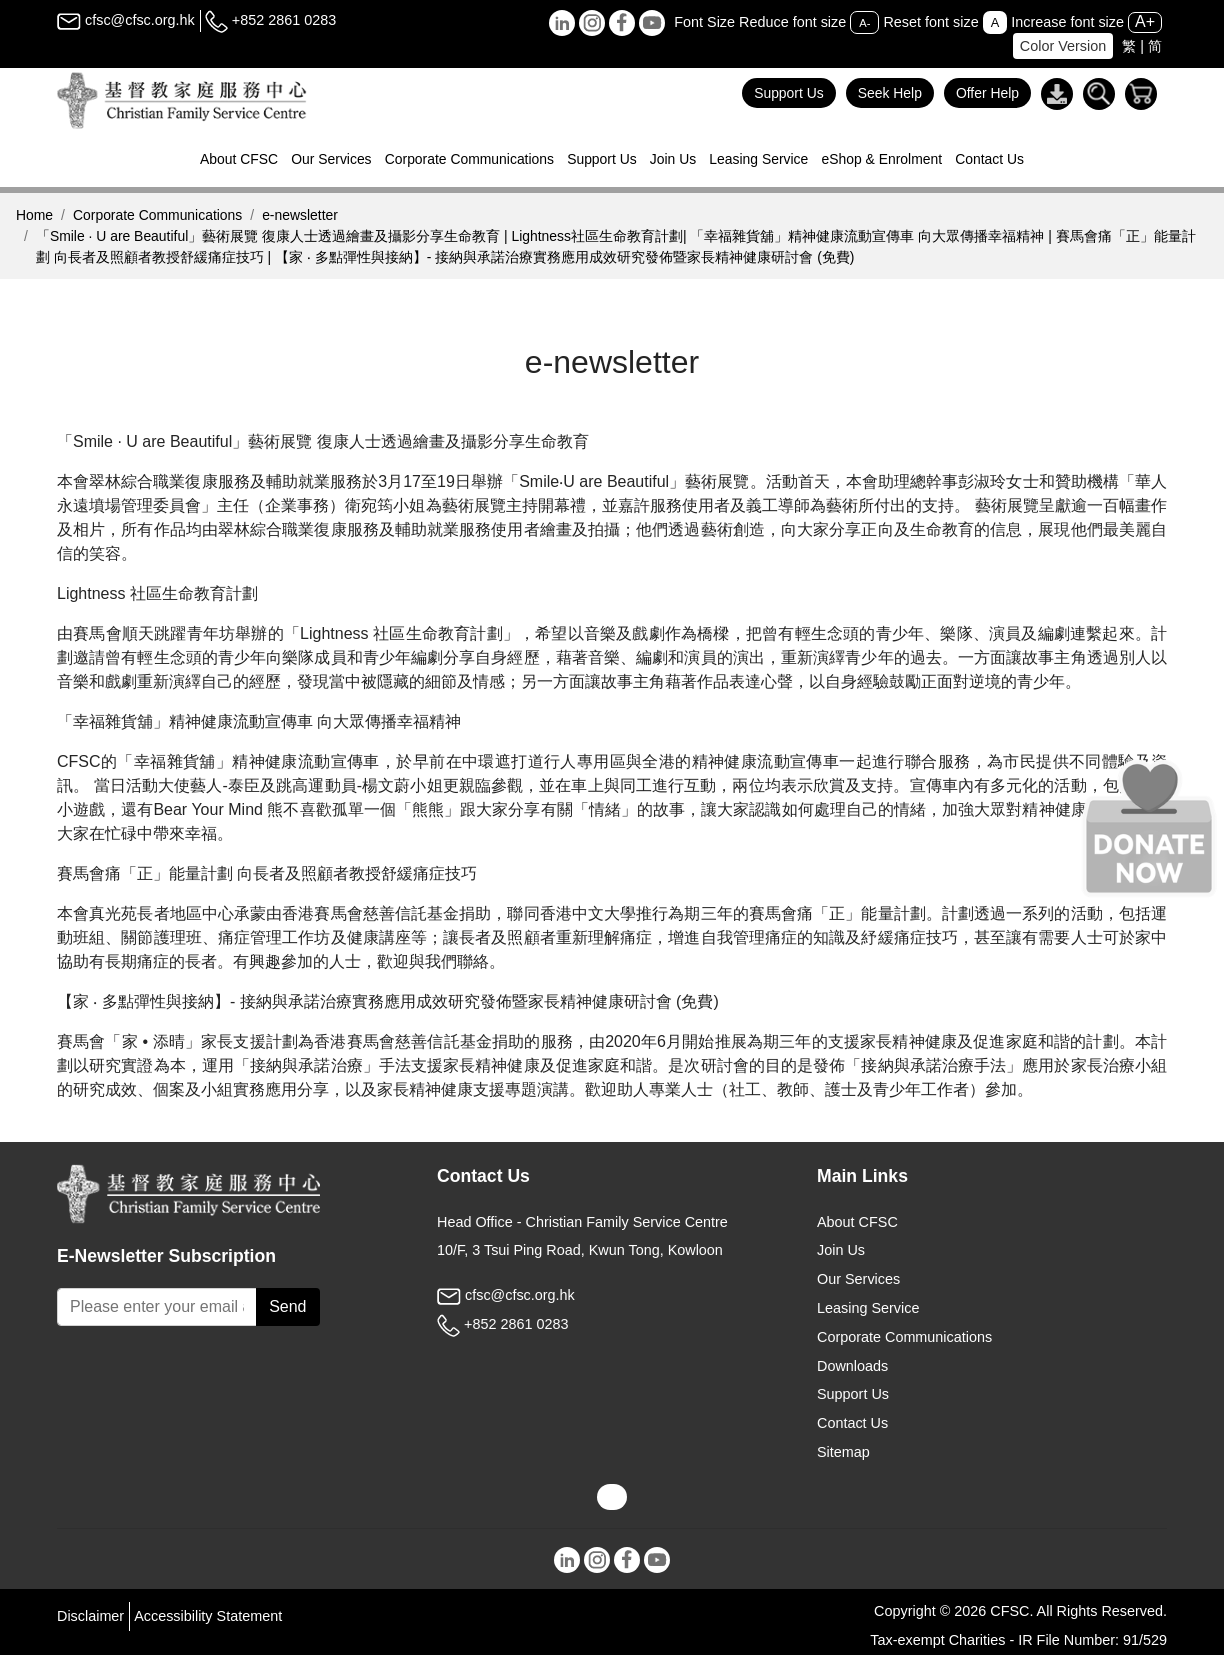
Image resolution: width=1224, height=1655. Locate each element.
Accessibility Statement (208, 1616)
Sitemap (843, 1452)
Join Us (841, 1250)
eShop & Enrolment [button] (881, 159)
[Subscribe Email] (157, 1307)
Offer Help (987, 93)
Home (34, 215)
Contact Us (989, 159)
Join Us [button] (673, 159)
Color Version (1063, 46)
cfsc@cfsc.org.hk (126, 20)
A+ (1145, 21)
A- (864, 23)
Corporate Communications (157, 215)
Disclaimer (90, 1616)
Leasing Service (868, 1308)
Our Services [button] (331, 159)
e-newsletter (300, 215)
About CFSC (857, 1222)
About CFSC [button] (239, 159)
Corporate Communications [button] (469, 159)
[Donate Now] (1149, 828)
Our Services (858, 1279)
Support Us (789, 93)
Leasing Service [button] (758, 159)
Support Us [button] (602, 159)
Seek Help (890, 93)
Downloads (852, 1366)
